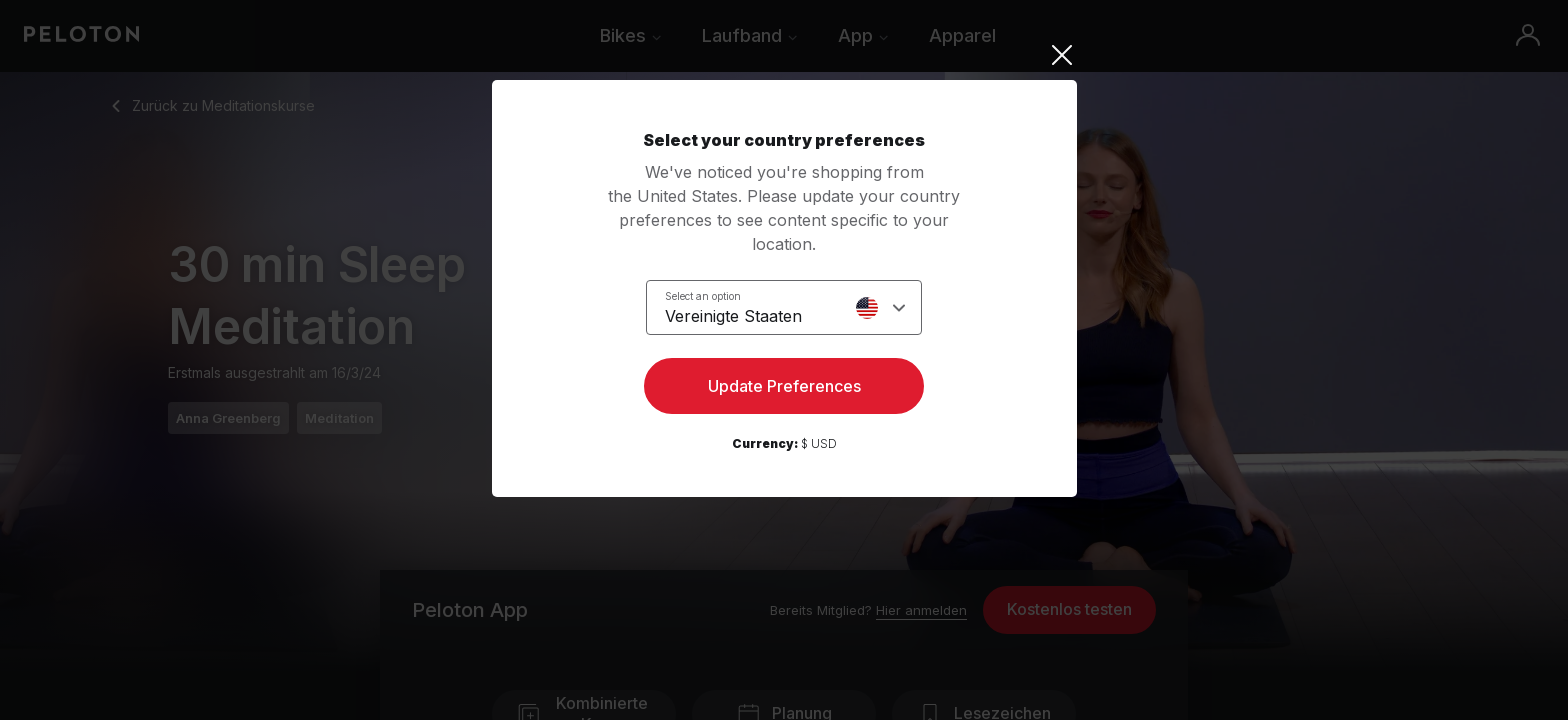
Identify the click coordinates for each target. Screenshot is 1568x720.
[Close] (784, 55)
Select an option (703, 296)
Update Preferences (784, 386)
